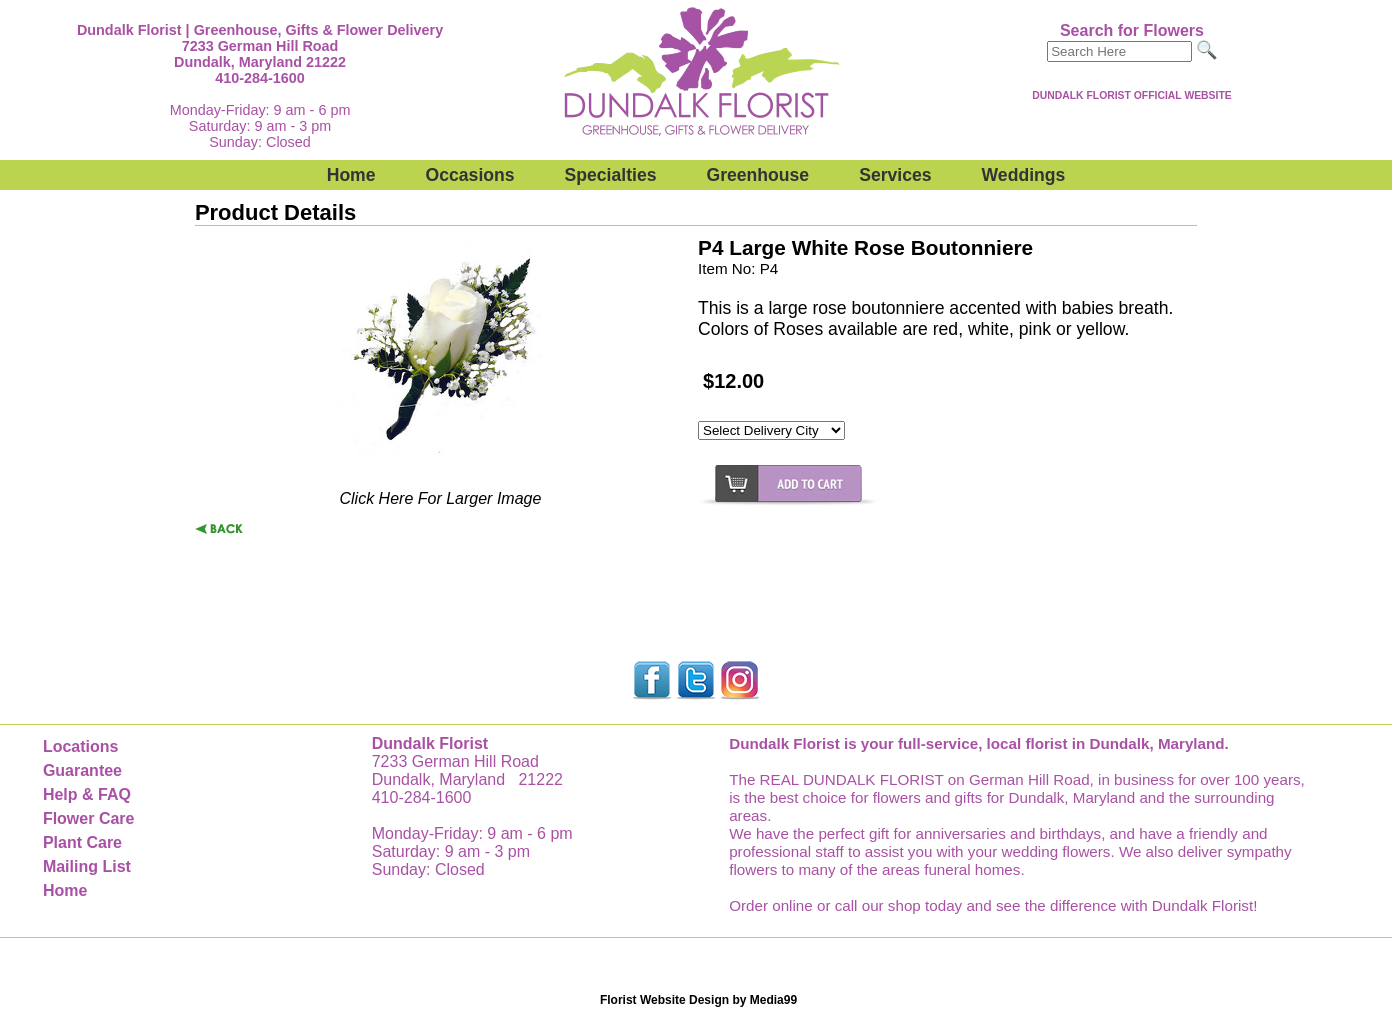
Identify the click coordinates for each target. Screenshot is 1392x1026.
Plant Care (82, 842)
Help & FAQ (87, 794)
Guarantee (82, 770)
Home (351, 175)
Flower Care (89, 818)
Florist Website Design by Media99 (698, 1000)
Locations (81, 746)
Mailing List (87, 866)
